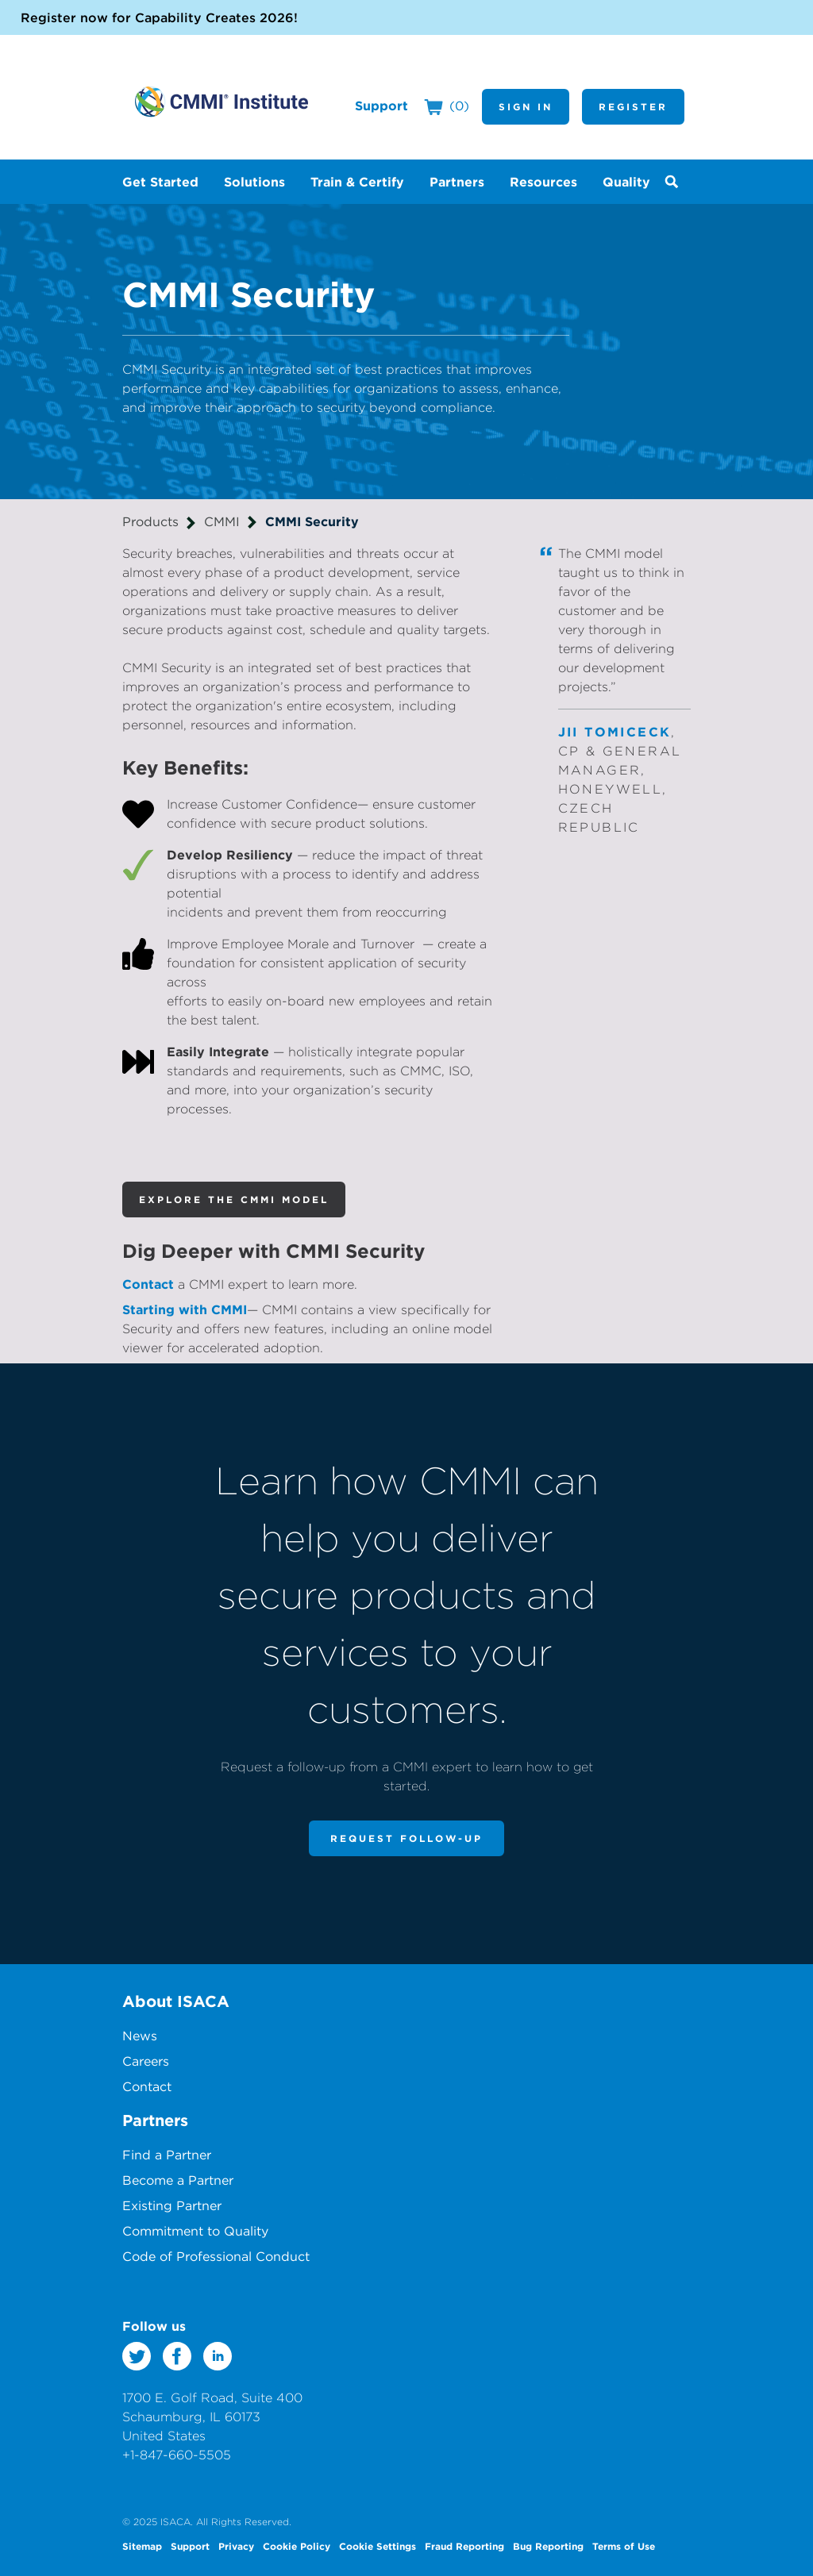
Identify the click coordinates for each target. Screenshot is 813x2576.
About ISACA (175, 2001)
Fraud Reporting (464, 2545)
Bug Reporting (548, 2545)
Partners (155, 2120)
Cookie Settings (377, 2545)
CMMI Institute (221, 101)
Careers (145, 2061)
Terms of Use (623, 2545)
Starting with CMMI (184, 1309)
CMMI (222, 521)
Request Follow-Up (406, 1838)
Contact (148, 1284)
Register (633, 106)
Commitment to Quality (195, 2231)
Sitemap (142, 2545)
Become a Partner (177, 2180)
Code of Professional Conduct (216, 2256)
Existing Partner (172, 2205)
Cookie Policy (296, 2545)
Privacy (236, 2545)
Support (381, 105)
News (139, 2035)
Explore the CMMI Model (234, 1199)
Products (150, 521)
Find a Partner (166, 2155)
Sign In (526, 106)
